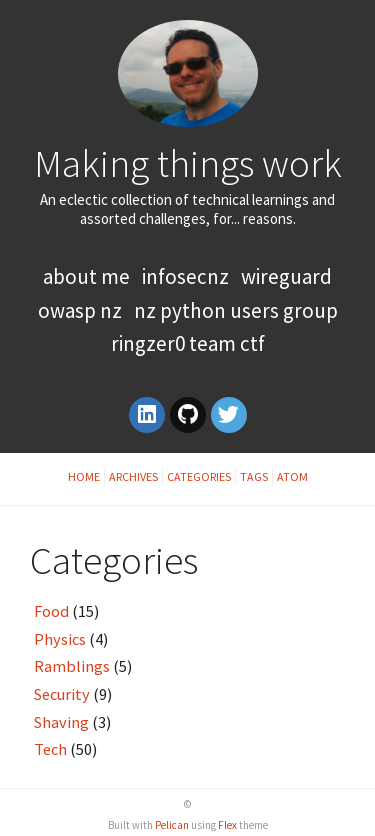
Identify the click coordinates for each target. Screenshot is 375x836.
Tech (50, 749)
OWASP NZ (80, 310)
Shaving (61, 722)
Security (62, 694)
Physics (60, 639)
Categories (199, 476)
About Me (88, 276)
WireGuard (286, 276)
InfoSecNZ (185, 276)
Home (84, 476)
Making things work (188, 163)
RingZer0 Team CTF (188, 343)
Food (51, 611)
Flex (227, 825)
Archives (133, 476)
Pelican (172, 825)
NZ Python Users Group (236, 310)
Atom (292, 476)
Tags (254, 476)
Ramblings (72, 666)
